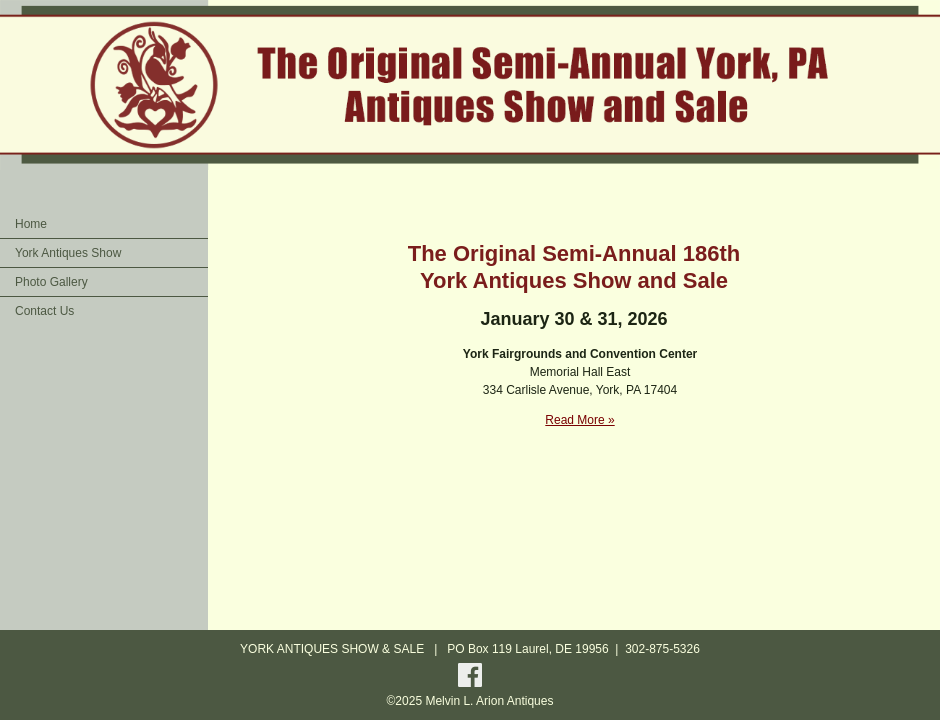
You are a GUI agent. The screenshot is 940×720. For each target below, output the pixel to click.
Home (31, 224)
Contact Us (44, 311)
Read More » (579, 420)
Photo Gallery (51, 282)
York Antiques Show (68, 253)
